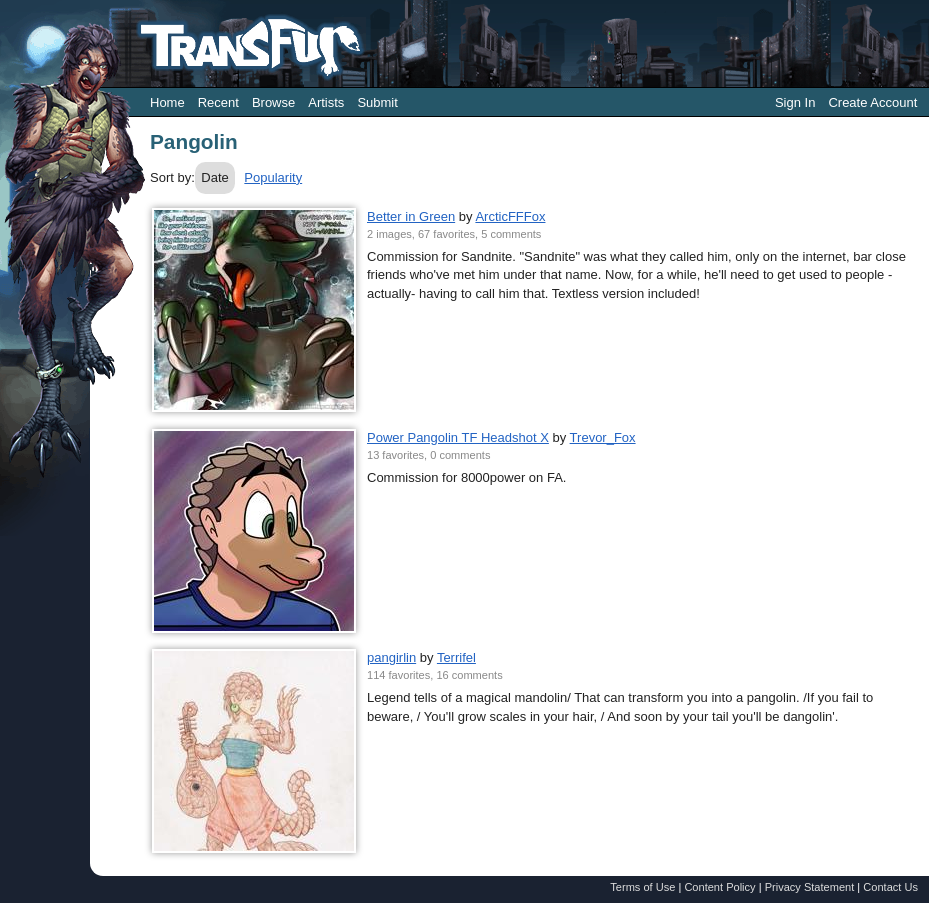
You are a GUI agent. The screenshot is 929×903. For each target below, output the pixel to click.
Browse (273, 102)
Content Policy (719, 887)
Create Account (872, 102)
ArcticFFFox (510, 216)
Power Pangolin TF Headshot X (458, 437)
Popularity (273, 177)
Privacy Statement (810, 887)
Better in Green (411, 216)
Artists (326, 102)
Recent (218, 102)
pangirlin (391, 657)
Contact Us (890, 887)
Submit (377, 102)
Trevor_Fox (603, 437)
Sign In (795, 102)
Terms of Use (642, 887)
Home (167, 102)
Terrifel (456, 657)
